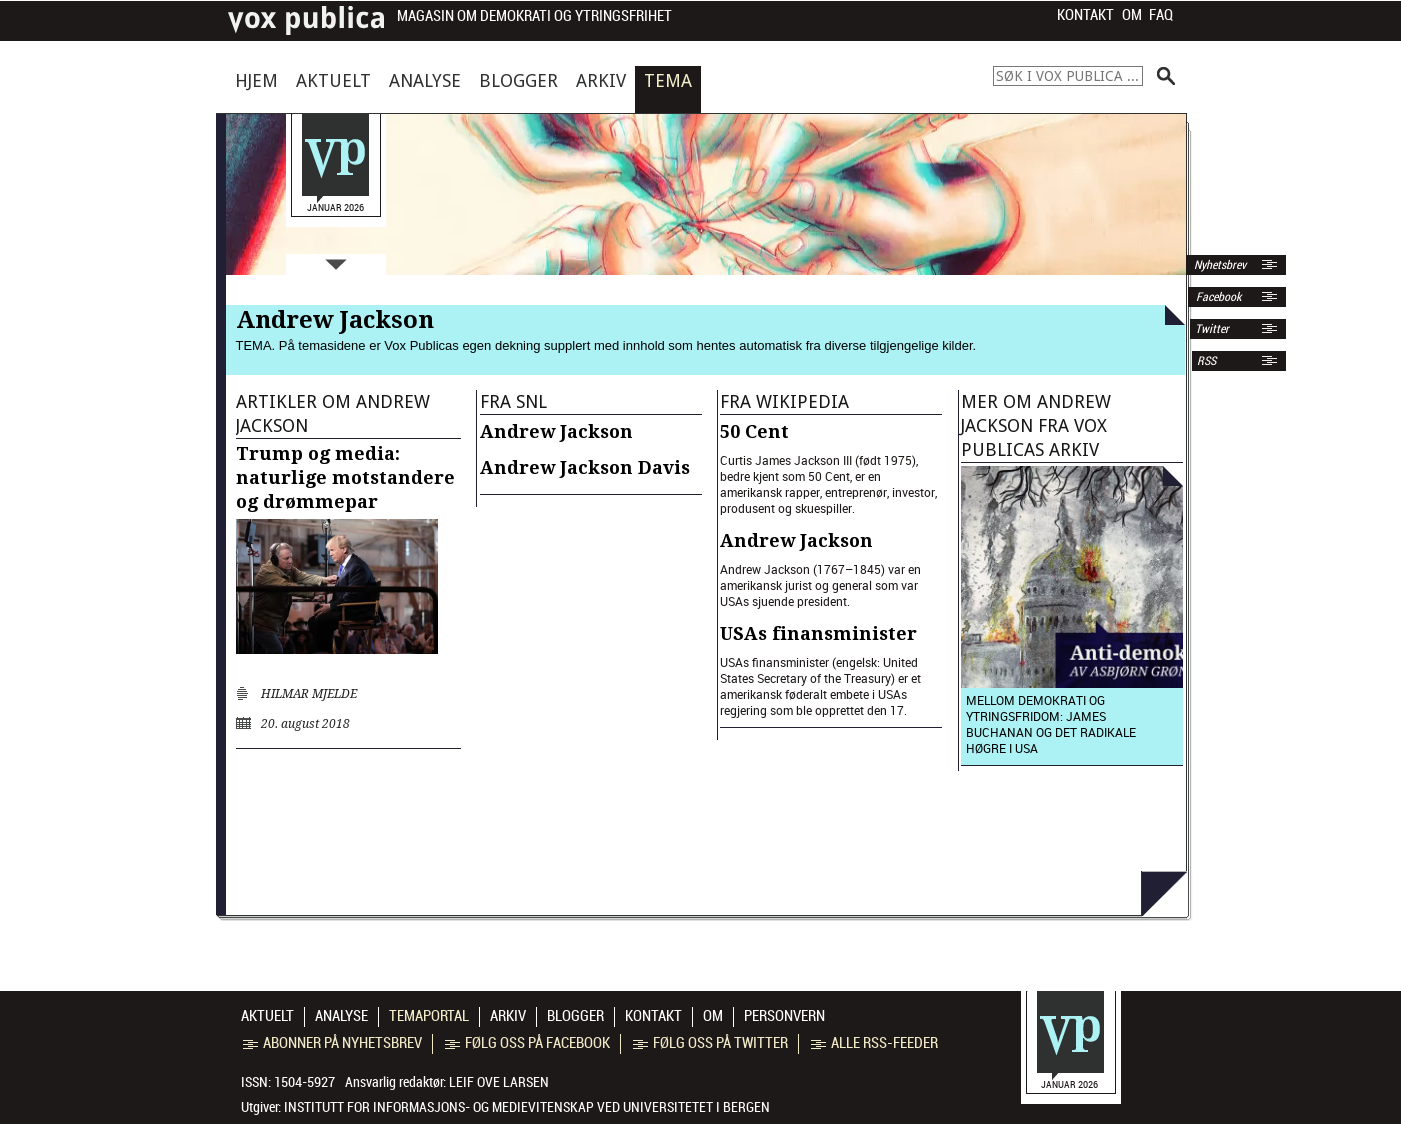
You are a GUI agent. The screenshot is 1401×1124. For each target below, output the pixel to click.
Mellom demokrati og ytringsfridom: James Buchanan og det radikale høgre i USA (1051, 724)
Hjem (256, 80)
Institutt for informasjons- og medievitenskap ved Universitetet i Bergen (527, 1107)
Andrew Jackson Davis (585, 467)
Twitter (1212, 329)
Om (1132, 15)
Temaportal (429, 1016)
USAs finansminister (818, 633)
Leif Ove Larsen (499, 1082)
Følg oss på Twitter (710, 1043)
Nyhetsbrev (1218, 265)
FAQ (1161, 15)
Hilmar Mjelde (309, 694)
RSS (1206, 361)
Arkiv (601, 80)
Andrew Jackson (556, 431)
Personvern (784, 1016)
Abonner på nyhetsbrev (332, 1043)
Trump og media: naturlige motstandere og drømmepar (345, 477)
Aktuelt (333, 80)
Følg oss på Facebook (527, 1043)
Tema (668, 80)
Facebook (1217, 297)
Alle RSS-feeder (874, 1043)
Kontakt (1085, 15)
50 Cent (754, 431)
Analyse (425, 80)
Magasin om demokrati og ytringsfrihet (534, 16)
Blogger (518, 80)
